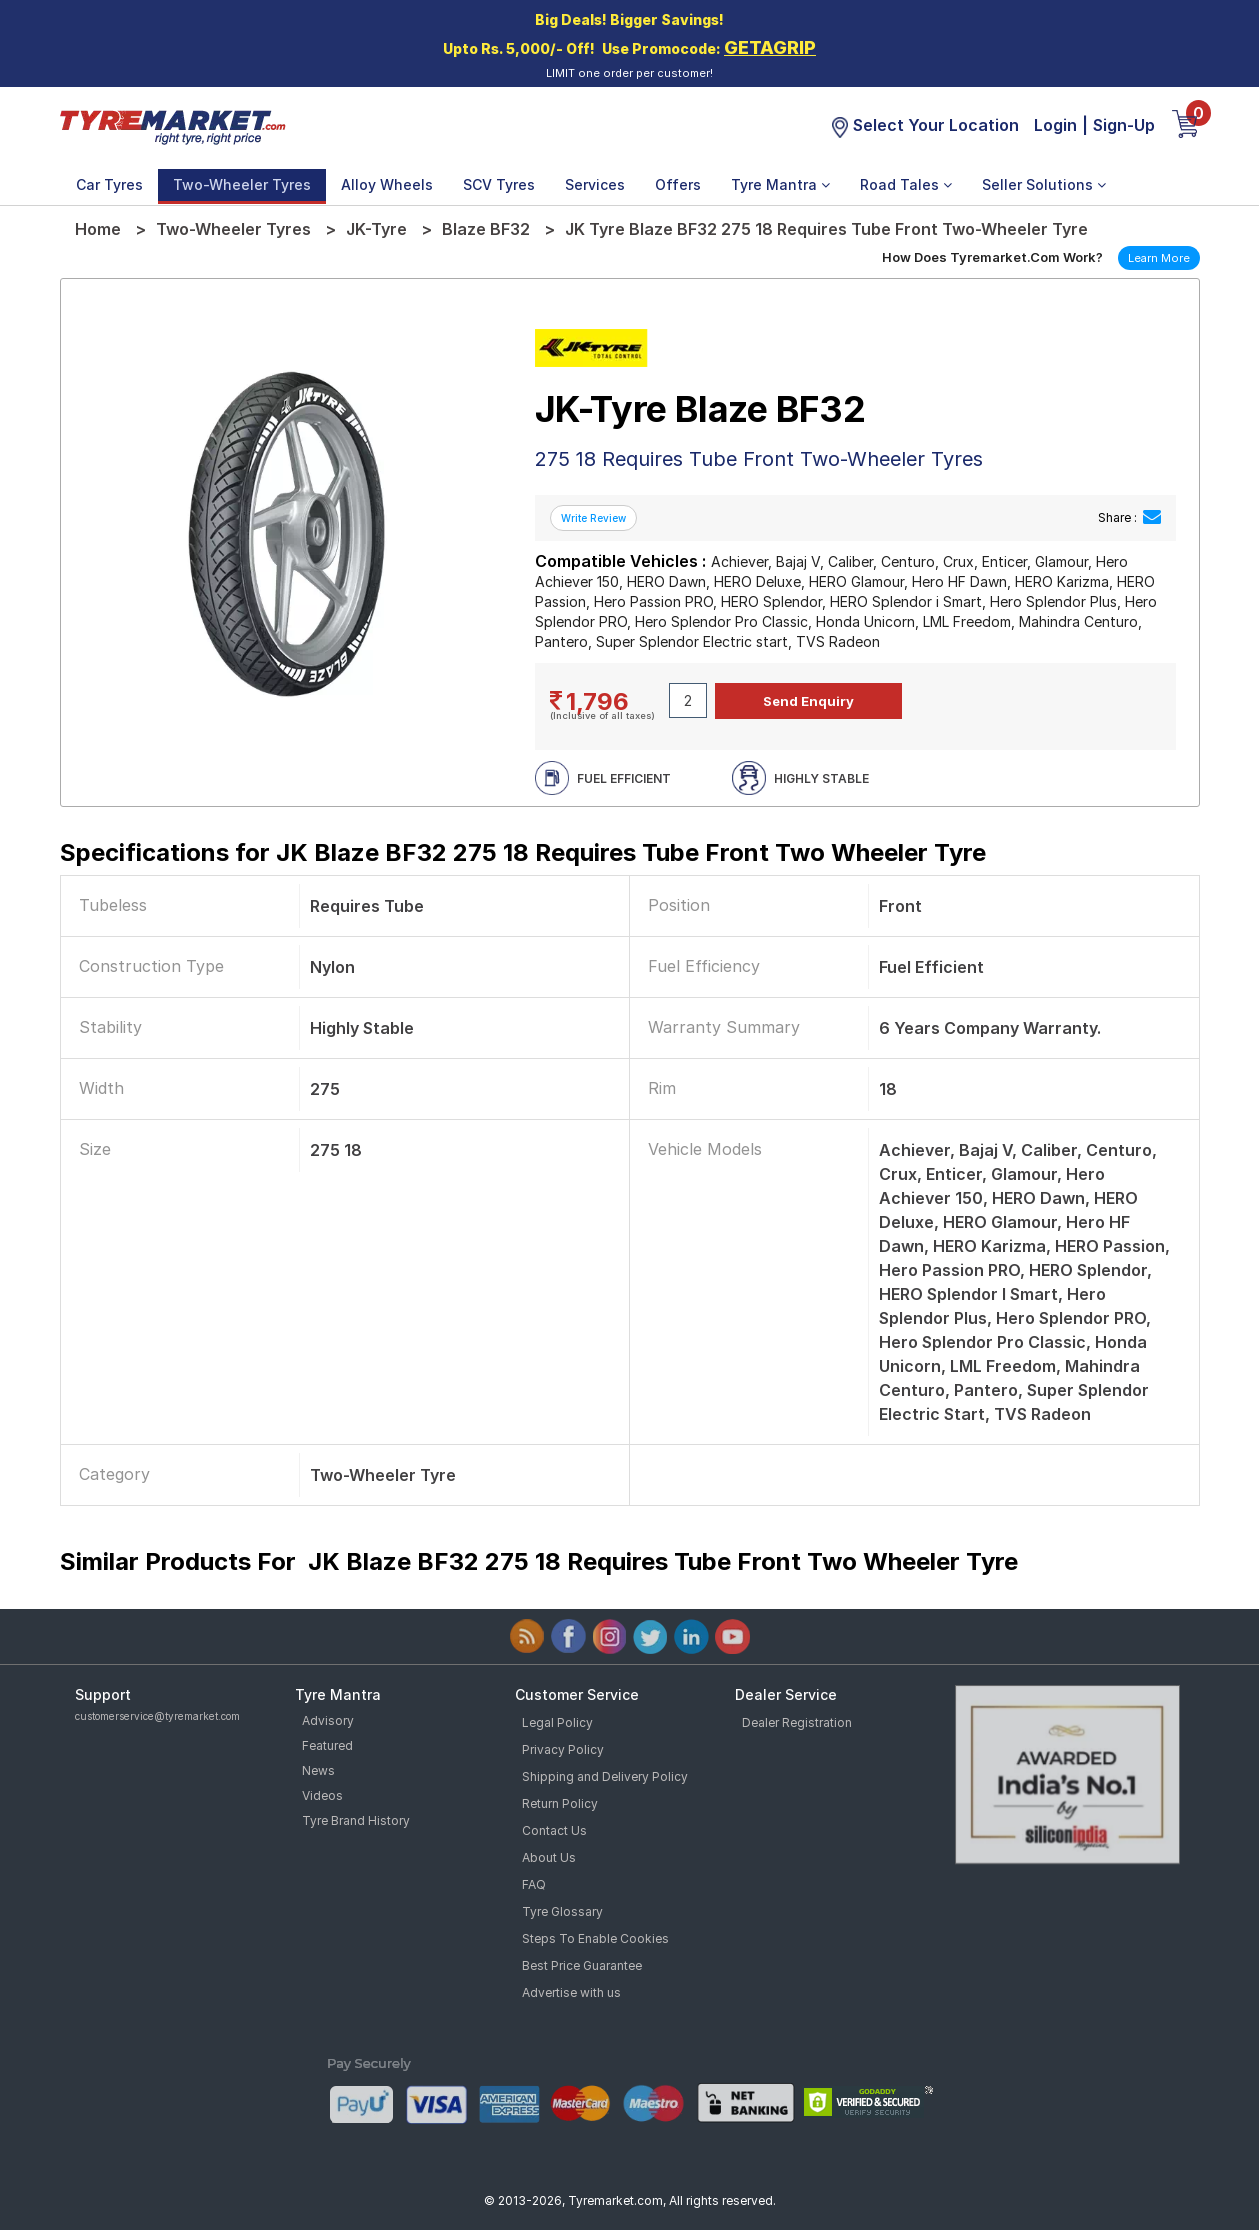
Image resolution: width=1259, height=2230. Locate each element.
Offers (678, 184)
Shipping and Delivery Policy (605, 1776)
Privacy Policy (563, 1749)
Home (98, 229)
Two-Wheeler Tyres (242, 184)
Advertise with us (571, 1992)
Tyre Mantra (780, 184)
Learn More (1159, 258)
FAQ (534, 1884)
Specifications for (523, 852)
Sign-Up (1124, 125)
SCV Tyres (499, 184)
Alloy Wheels (387, 184)
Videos (322, 1795)
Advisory (328, 1720)
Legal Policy (557, 1722)
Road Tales (906, 184)
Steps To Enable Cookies (595, 1938)
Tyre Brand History (356, 1820)
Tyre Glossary (562, 1911)
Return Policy (560, 1803)
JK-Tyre (376, 229)
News (318, 1770)
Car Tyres (109, 184)
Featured (327, 1745)
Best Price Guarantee (582, 1965)
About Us (549, 1857)
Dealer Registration (797, 1722)
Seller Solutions (1044, 184)
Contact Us (554, 1830)
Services (595, 184)
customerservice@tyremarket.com (157, 1716)
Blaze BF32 (486, 229)
